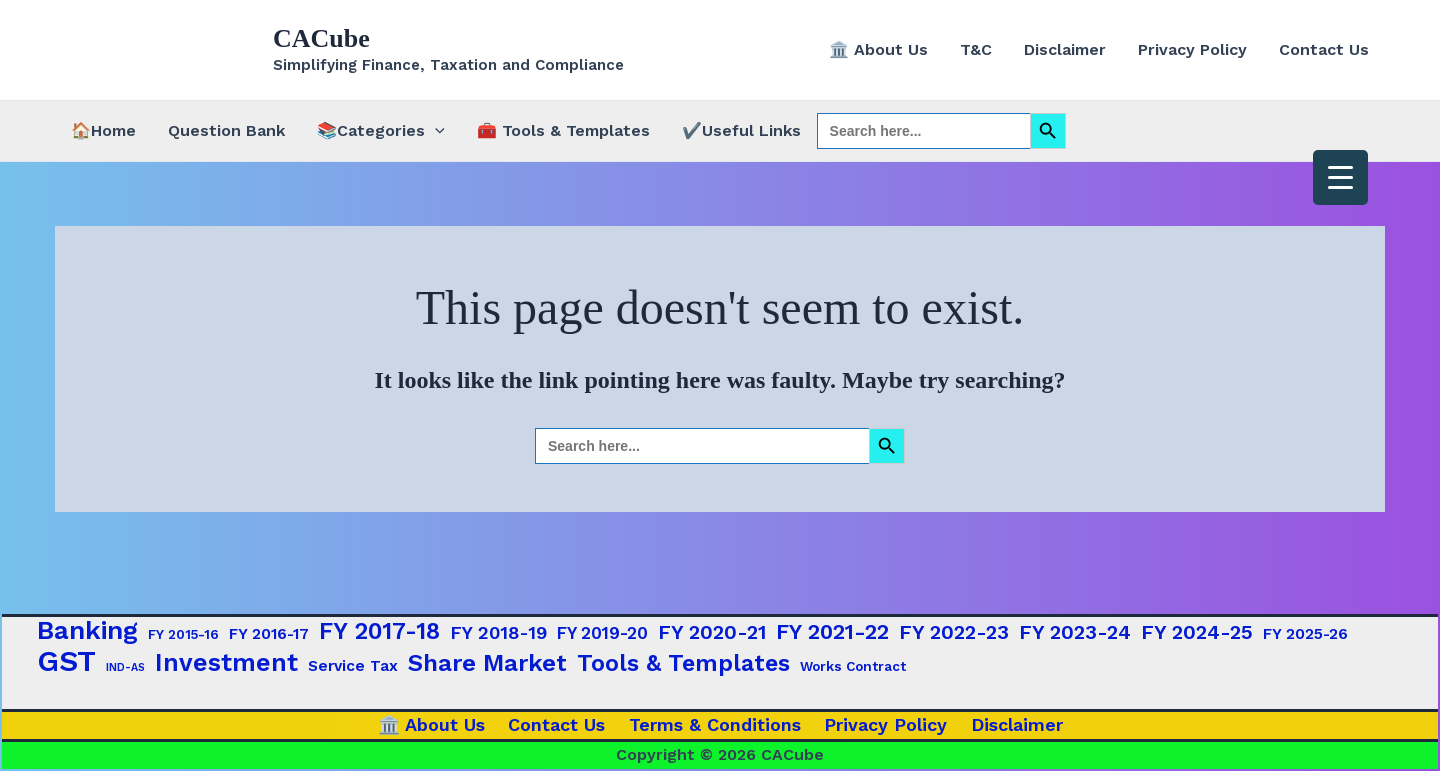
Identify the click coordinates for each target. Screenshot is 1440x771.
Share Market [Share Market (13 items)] (487, 663)
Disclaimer (1065, 49)
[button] (435, 131)
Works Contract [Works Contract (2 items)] (853, 666)
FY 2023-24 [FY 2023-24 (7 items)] (1075, 632)
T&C (976, 49)
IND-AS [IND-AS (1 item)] (125, 667)
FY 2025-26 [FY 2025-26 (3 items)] (1305, 634)
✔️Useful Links (741, 130)
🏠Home (103, 130)
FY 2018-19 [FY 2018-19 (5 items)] (498, 632)
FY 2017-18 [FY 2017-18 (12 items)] (379, 631)
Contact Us (1324, 49)
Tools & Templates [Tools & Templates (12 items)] (683, 663)
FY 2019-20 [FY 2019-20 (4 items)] (602, 633)
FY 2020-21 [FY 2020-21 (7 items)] (712, 632)
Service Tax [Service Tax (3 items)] (353, 666)
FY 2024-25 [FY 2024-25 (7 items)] (1197, 632)
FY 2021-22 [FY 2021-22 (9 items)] (832, 631)
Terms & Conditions (715, 724)
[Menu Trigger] (1340, 177)
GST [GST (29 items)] (66, 661)
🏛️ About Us (878, 49)
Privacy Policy (1192, 49)
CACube (321, 38)
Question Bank (226, 130)
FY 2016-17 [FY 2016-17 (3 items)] (269, 634)
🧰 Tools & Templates (563, 130)
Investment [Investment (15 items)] (226, 663)
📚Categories (381, 131)
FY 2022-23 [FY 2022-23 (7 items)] (954, 632)
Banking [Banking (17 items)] (87, 630)
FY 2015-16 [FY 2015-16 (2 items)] (183, 634)
